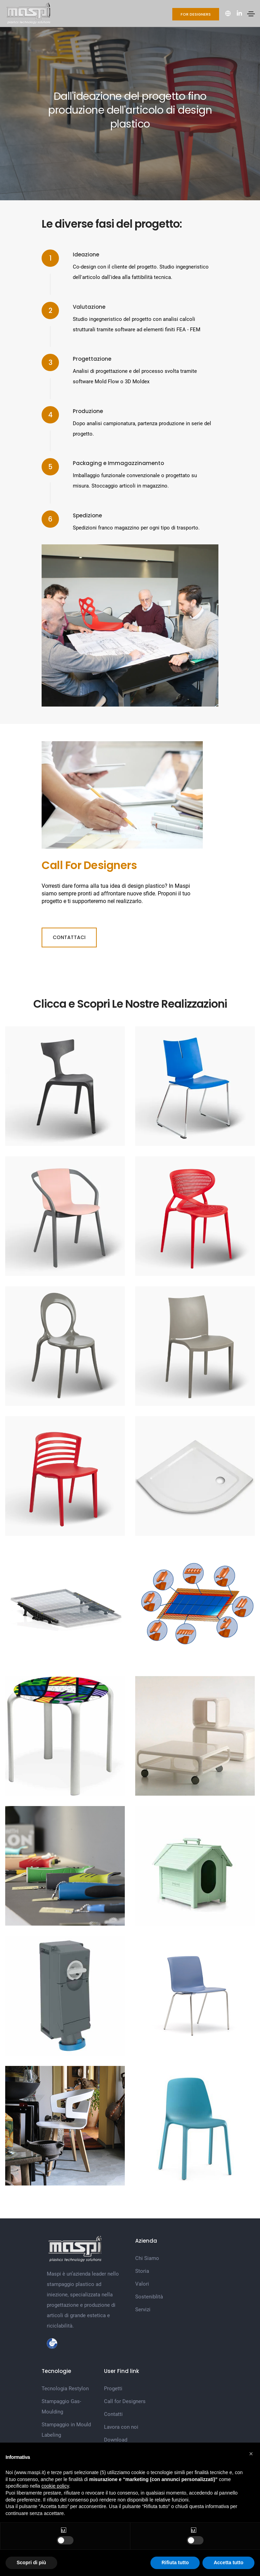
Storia (142, 2271)
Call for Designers (125, 2401)
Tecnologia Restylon (65, 2388)
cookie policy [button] (55, 2486)
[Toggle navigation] (251, 13)
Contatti (113, 2414)
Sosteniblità (149, 2297)
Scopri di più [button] (31, 2562)
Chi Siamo (147, 2258)
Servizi (142, 2309)
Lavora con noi (121, 2427)
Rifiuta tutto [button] (175, 2562)
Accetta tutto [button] (228, 2562)
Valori (142, 2284)
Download (115, 2440)
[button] (251, 2453)
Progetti (113, 2388)
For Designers (196, 14)
